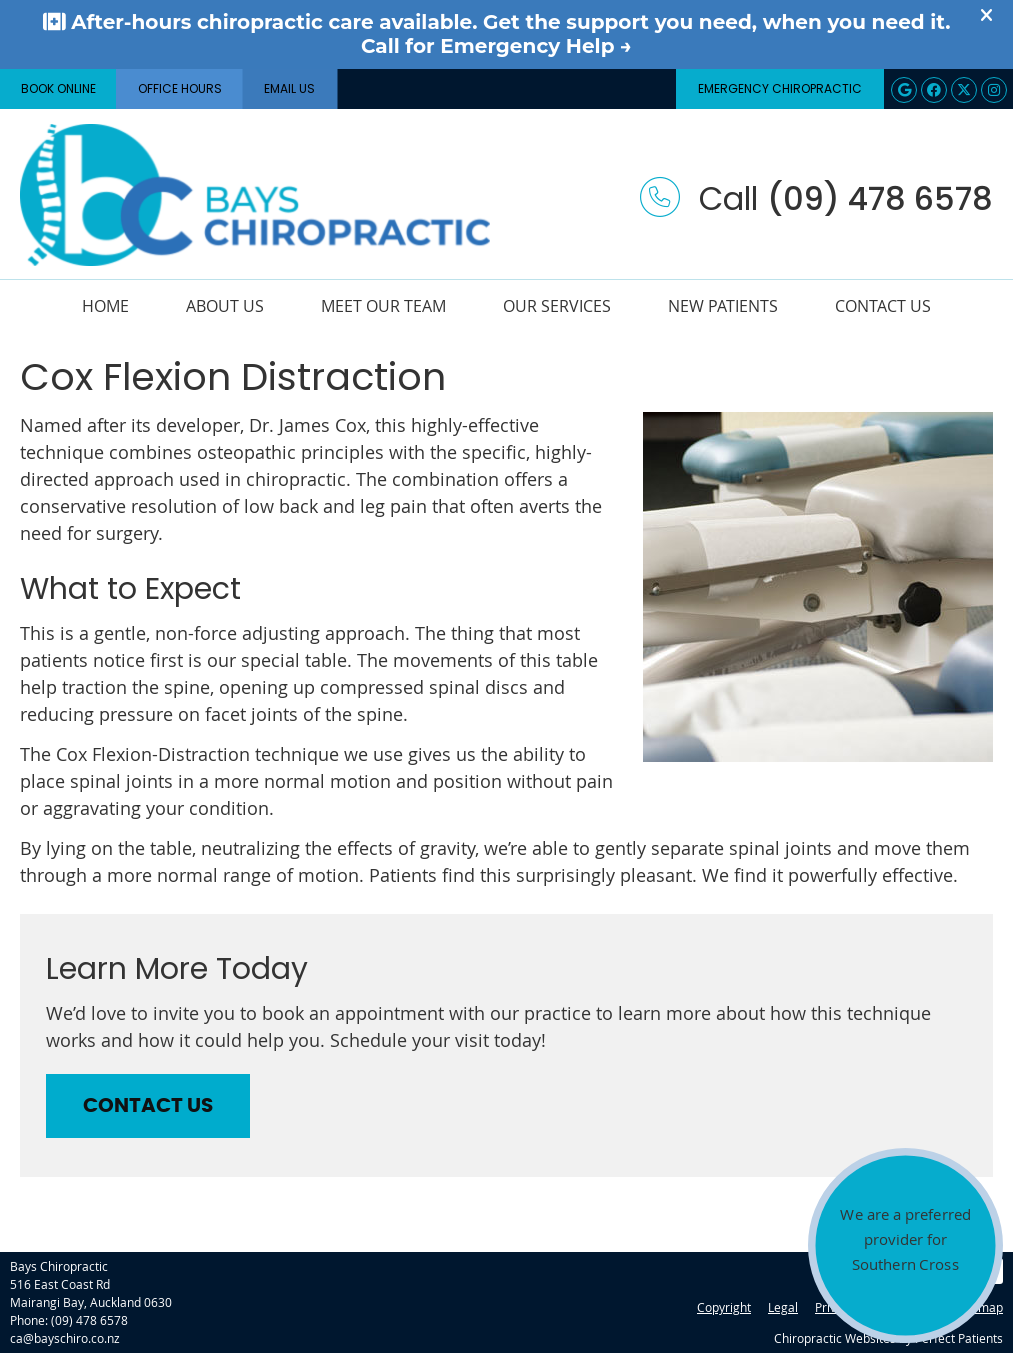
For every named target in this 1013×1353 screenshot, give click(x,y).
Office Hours (180, 88)
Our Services (557, 306)
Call (816, 198)
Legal (783, 1307)
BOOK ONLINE (58, 88)
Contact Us (883, 306)
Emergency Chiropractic (780, 88)
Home (105, 306)
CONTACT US (148, 1106)
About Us (225, 306)
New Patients (723, 306)
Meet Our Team (383, 306)
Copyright (724, 1307)
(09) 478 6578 (89, 1320)
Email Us (289, 88)
